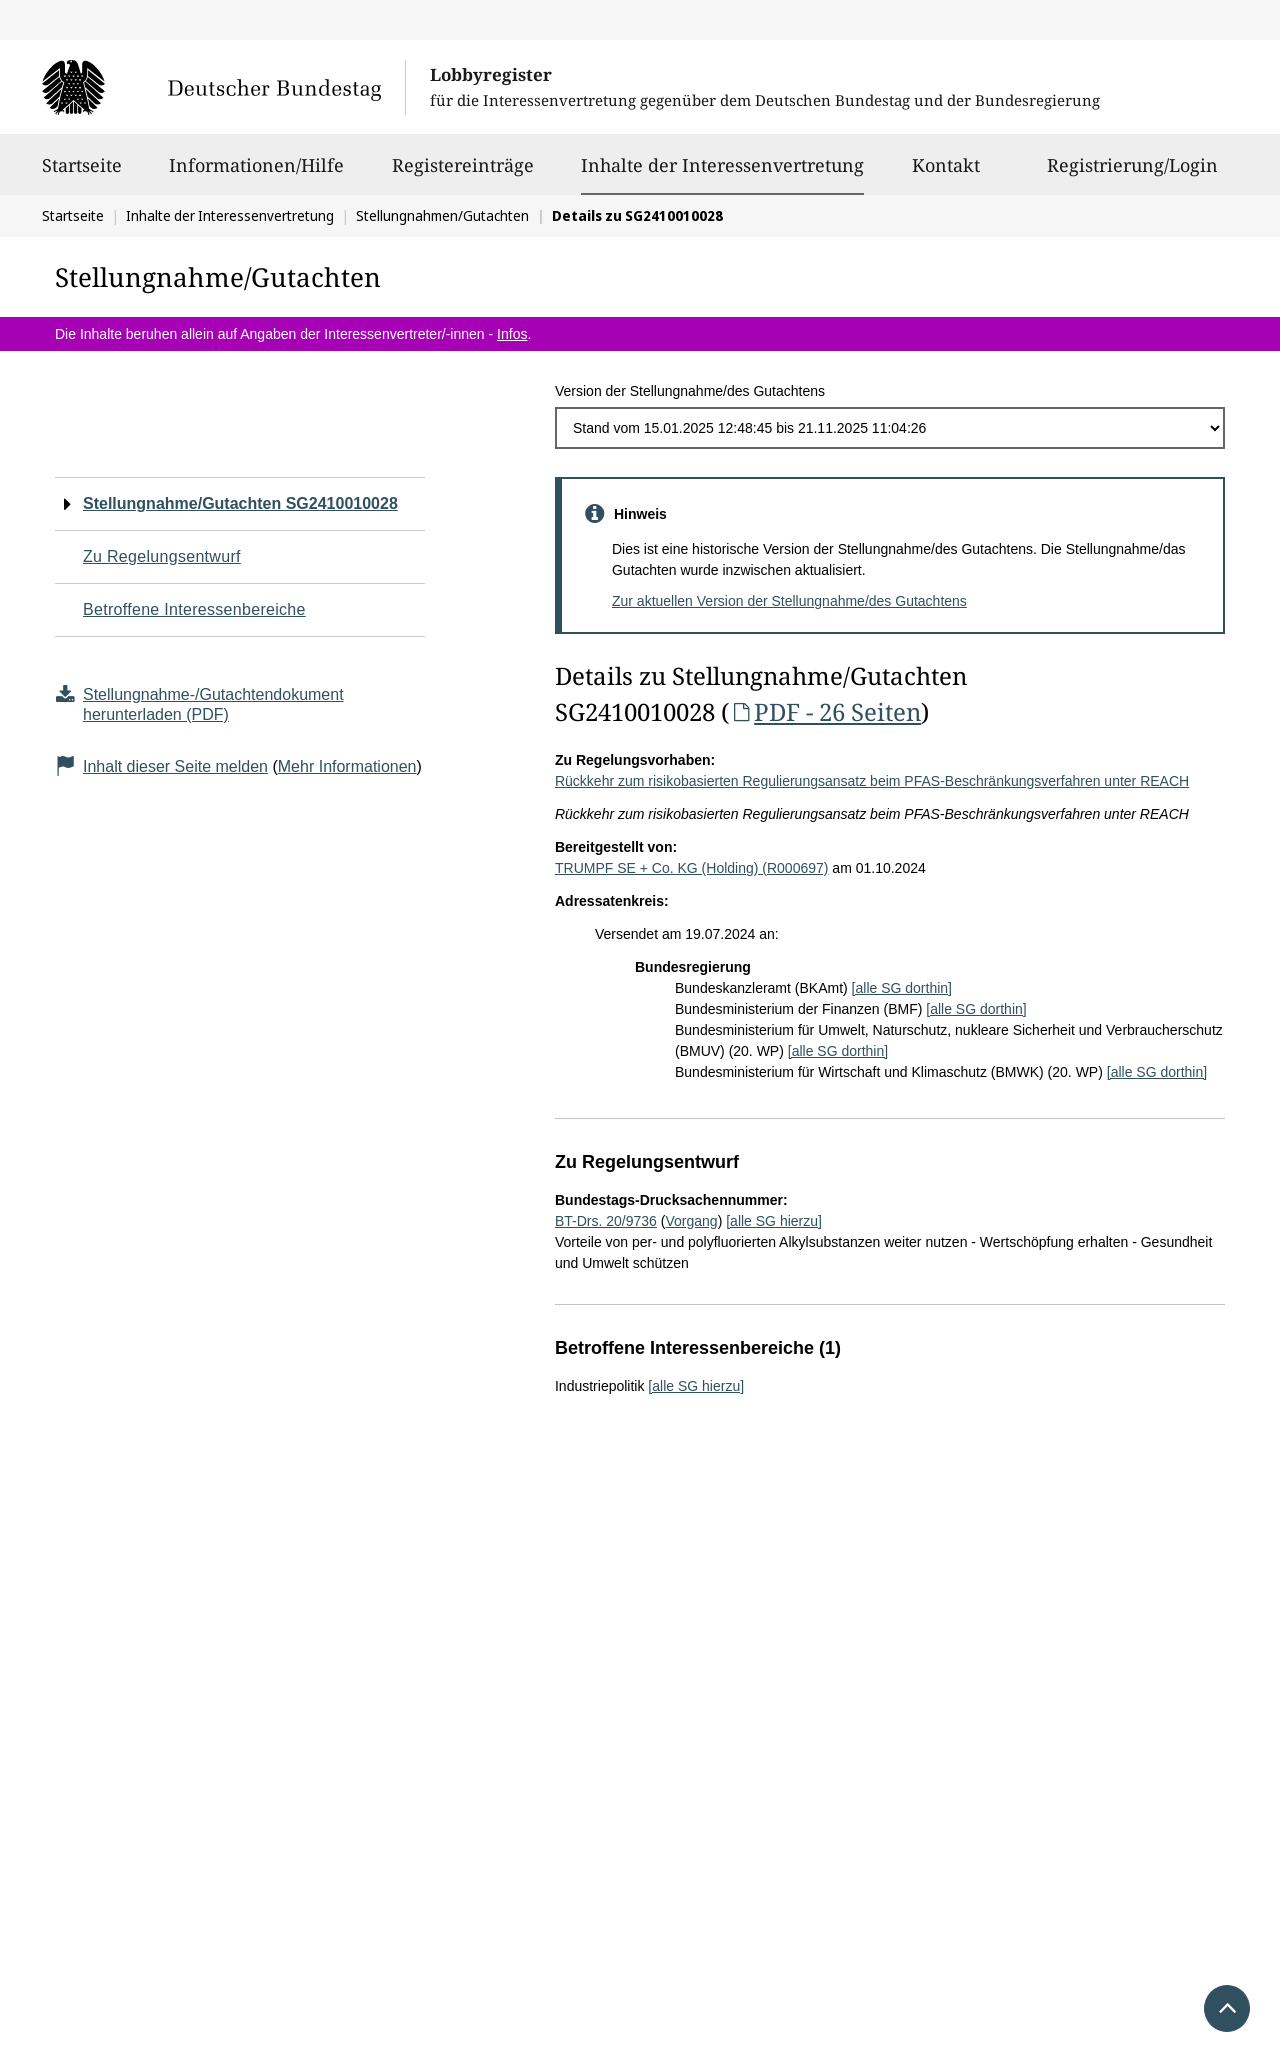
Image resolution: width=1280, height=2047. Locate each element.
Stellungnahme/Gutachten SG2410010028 (240, 503)
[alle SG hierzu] (774, 1221)
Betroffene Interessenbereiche (194, 609)
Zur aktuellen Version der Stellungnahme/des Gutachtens (789, 601)
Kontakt (946, 174)
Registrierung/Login (1132, 174)
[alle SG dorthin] (902, 988)
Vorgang (691, 1221)
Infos (512, 334)
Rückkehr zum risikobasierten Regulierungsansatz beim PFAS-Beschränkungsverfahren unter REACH (872, 781)
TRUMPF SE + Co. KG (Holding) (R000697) (691, 868)
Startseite (82, 174)
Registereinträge (463, 174)
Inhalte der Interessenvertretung (722, 165)
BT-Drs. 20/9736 (606, 1221)
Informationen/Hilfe (256, 174)
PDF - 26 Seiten (825, 711)
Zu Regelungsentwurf (162, 556)
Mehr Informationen (347, 766)
